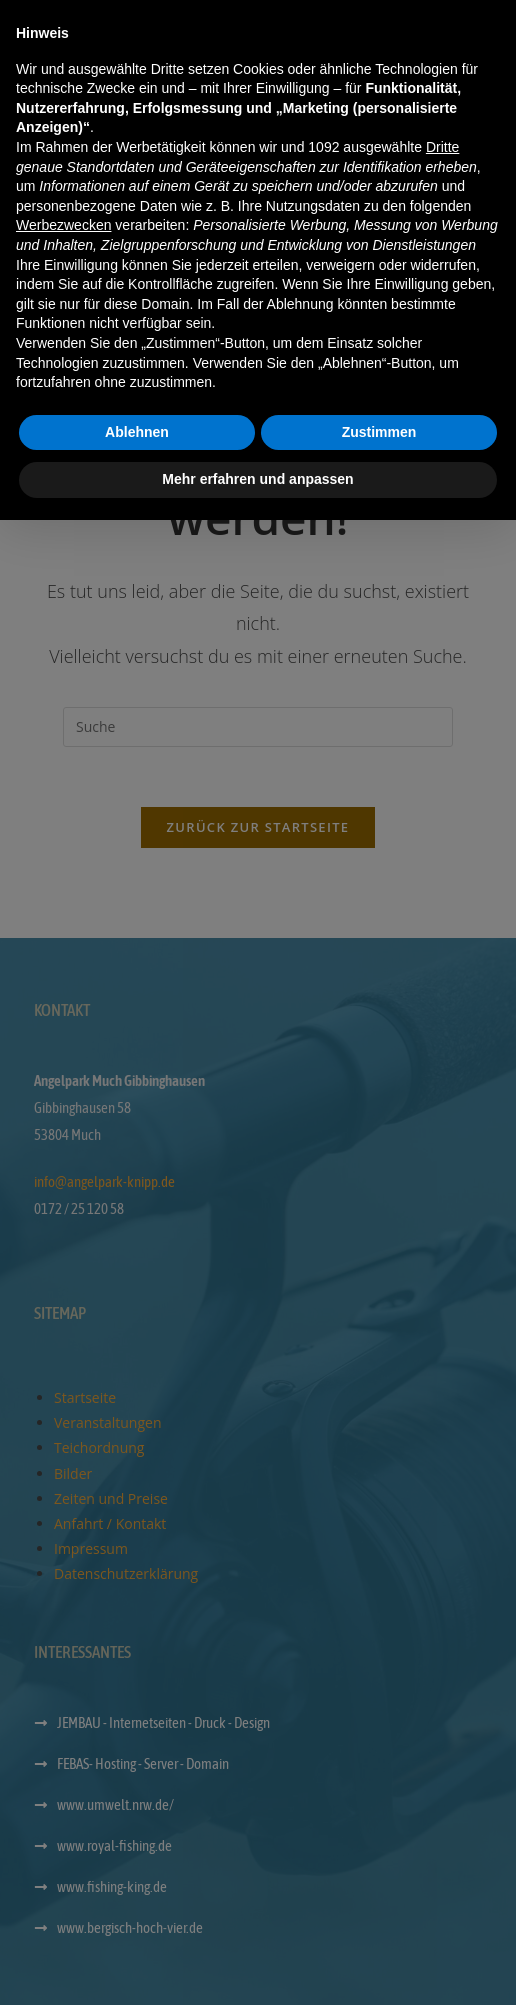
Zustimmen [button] (379, 1917)
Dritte (442, 1632)
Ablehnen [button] (137, 1917)
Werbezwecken (63, 1710)
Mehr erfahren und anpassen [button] (257, 1964)
